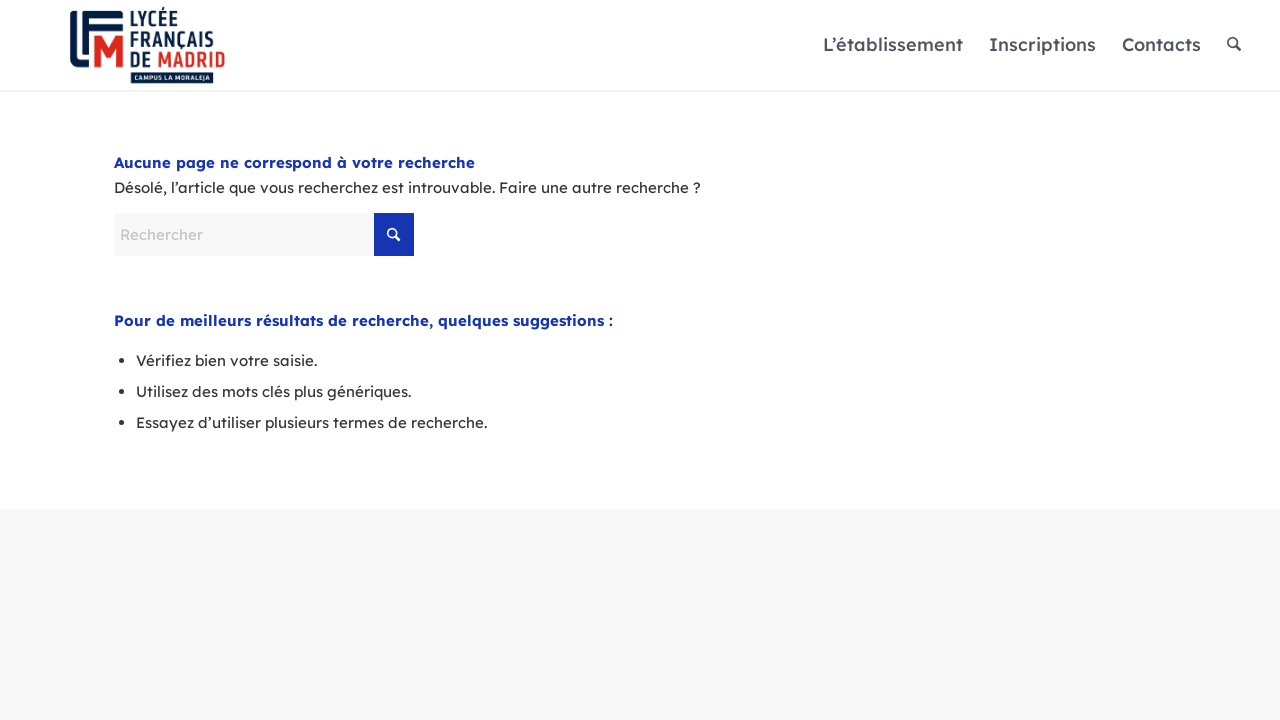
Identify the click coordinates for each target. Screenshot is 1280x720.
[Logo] (147, 45)
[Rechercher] (1234, 45)
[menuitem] (893, 45)
